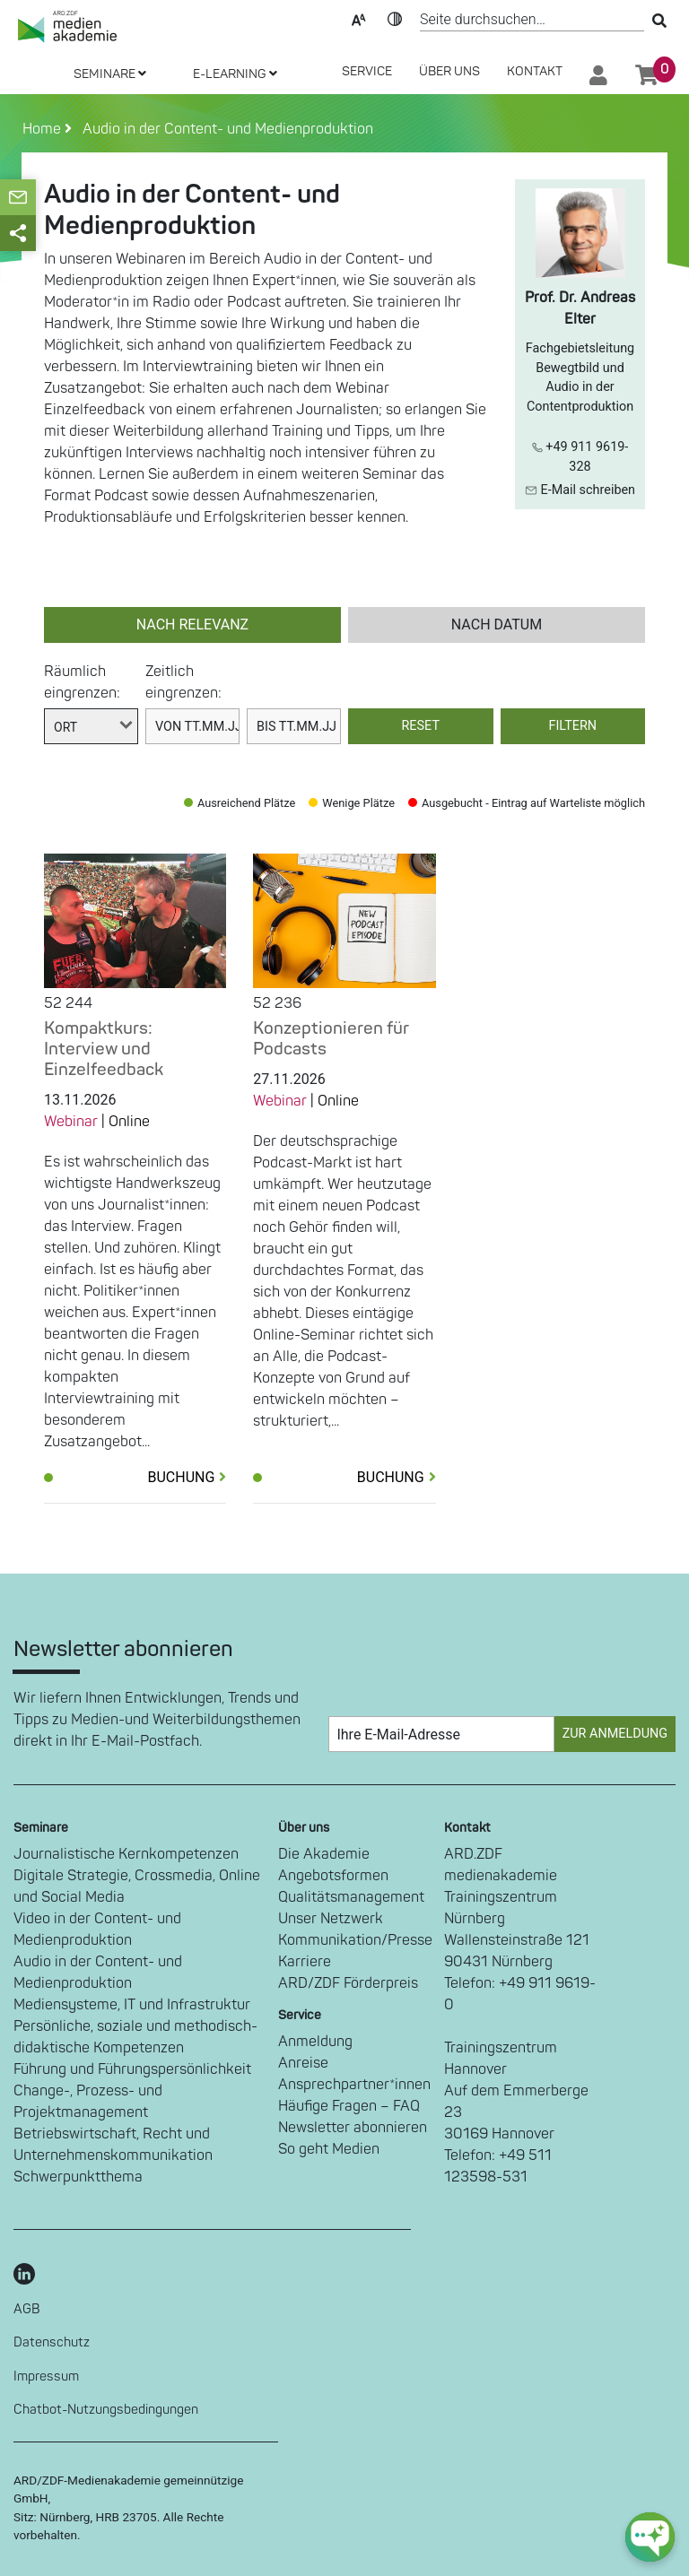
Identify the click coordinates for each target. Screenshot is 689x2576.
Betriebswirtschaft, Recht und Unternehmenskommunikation (113, 2144)
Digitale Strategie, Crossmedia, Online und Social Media (136, 1886)
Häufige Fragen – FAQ (349, 2106)
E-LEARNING (235, 74)
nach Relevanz (192, 624)
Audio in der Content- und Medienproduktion (224, 129)
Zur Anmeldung (615, 1733)
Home (43, 129)
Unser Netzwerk (330, 1919)
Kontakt (535, 71)
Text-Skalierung (359, 18)
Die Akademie (324, 1854)
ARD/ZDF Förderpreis (348, 1983)
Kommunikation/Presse (355, 1940)
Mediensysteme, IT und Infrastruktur (131, 2005)
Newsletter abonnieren (352, 2128)
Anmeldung (315, 2042)
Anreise (303, 2063)
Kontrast (395, 18)
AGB (26, 2309)
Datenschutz (51, 2342)
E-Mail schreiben (580, 490)
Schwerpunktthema (78, 2177)
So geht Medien (328, 2149)
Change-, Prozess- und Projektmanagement (87, 2101)
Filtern (572, 725)
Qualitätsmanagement (351, 1897)
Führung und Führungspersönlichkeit (132, 2069)
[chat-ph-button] (650, 2537)
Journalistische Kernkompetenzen (126, 1854)
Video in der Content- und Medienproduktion (97, 1929)
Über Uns (449, 71)
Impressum (46, 2376)
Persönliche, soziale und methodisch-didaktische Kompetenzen (135, 2037)
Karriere (304, 1962)
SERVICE (367, 71)
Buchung (186, 1477)
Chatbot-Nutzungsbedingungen (105, 2409)
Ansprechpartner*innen (354, 2085)
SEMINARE (110, 74)
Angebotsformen (333, 1876)
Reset (421, 725)
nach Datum (496, 624)
